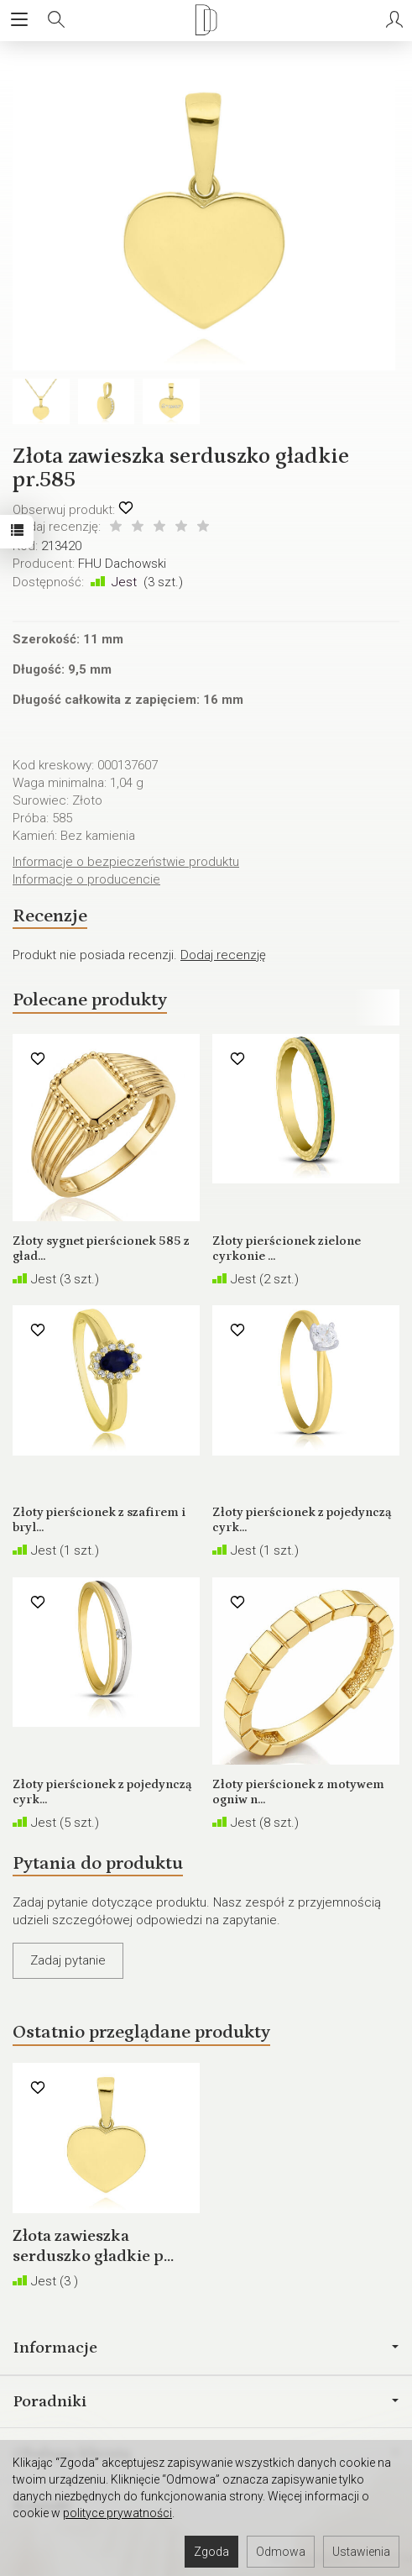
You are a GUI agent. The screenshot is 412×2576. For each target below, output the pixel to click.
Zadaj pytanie (68, 1960)
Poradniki (206, 2401)
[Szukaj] (56, 20)
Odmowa (280, 2551)
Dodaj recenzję (223, 955)
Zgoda (211, 2551)
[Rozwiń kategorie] (19, 20)
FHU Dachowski (122, 563)
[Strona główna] (206, 20)
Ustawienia (361, 2551)
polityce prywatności (117, 2513)
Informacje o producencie (86, 879)
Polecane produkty (90, 999)
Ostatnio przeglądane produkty (141, 2032)
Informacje (206, 2347)
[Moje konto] (394, 20)
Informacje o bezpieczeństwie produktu (126, 861)
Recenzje (50, 915)
